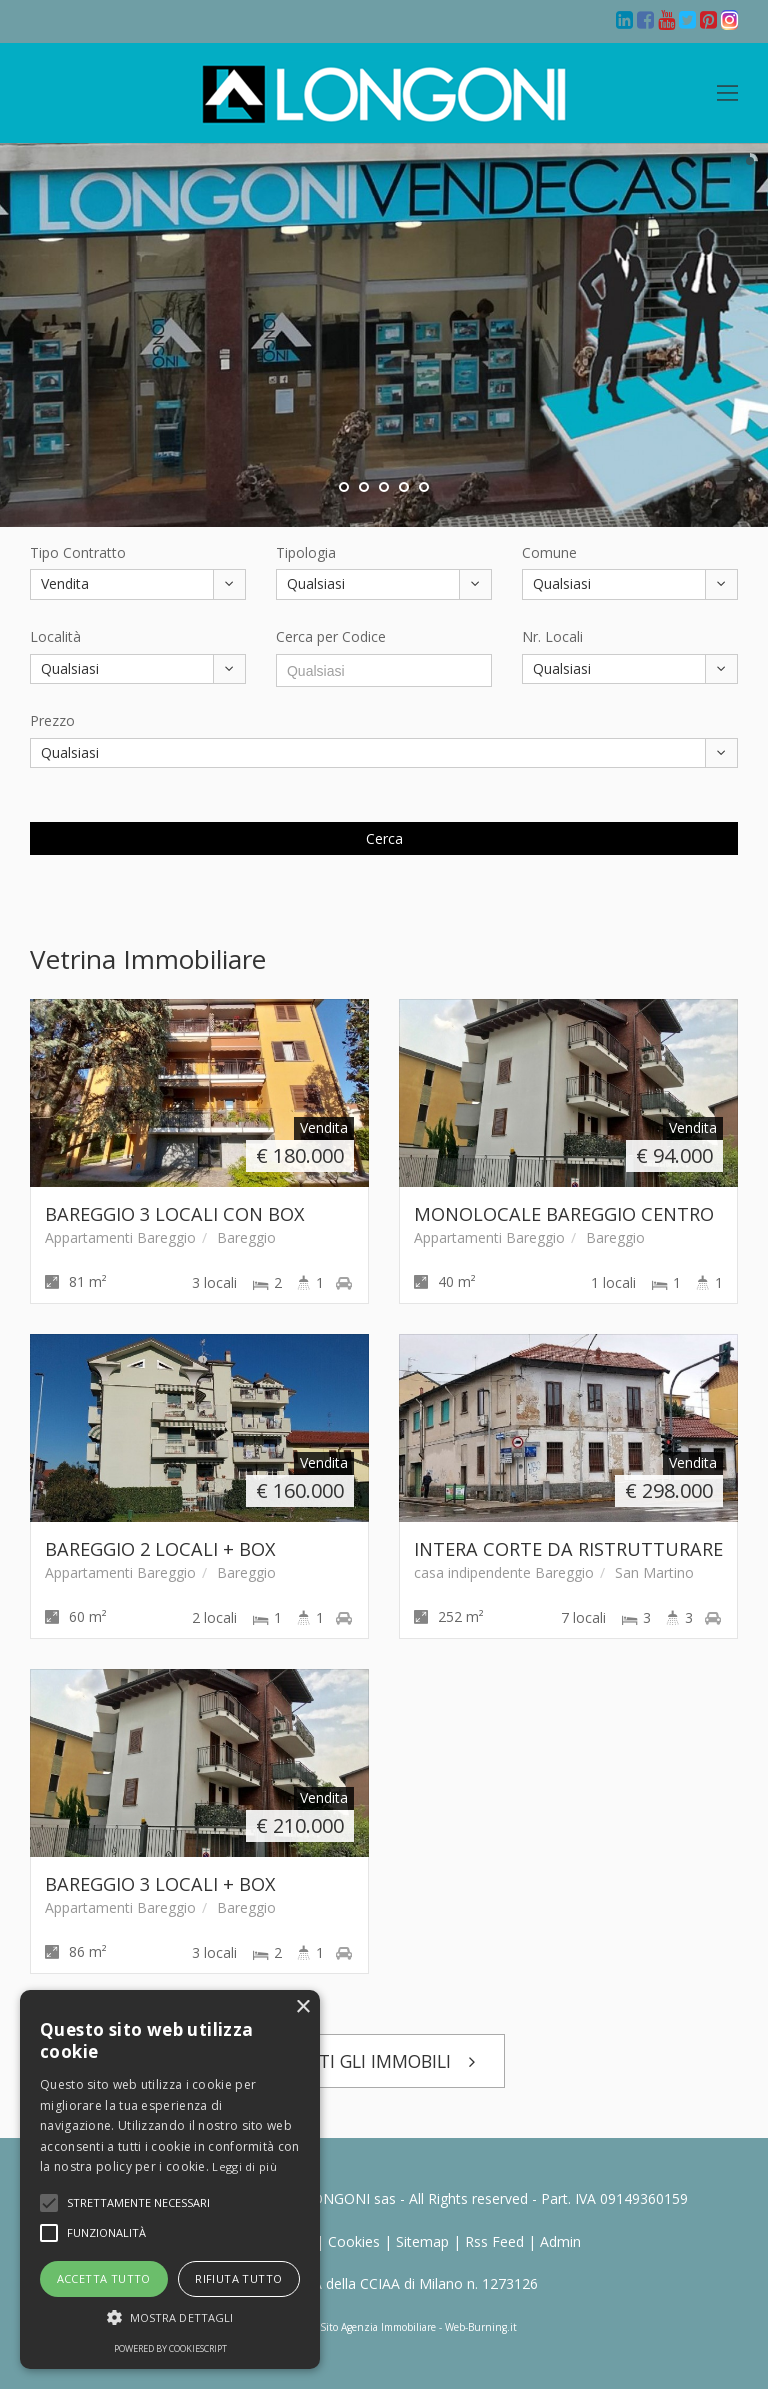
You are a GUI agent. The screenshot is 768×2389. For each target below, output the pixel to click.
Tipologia (306, 552)
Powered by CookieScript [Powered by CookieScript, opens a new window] (170, 2348)
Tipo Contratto (78, 552)
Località (55, 636)
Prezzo (52, 720)
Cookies (354, 2241)
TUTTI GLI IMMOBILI (384, 2061)
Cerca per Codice (331, 636)
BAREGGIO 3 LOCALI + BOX (160, 1884)
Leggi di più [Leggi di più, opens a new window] (244, 2166)
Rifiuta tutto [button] (238, 2278)
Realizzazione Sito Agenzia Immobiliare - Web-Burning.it (384, 2327)
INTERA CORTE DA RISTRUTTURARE (568, 1549)
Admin (560, 2241)
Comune (549, 552)
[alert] (170, 2179)
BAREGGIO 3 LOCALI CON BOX (175, 1214)
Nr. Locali (552, 636)
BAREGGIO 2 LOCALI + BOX (160, 1549)
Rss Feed (494, 2241)
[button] (138, 2203)
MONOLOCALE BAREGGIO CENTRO (564, 1214)
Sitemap (422, 2241)
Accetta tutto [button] (104, 2278)
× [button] (302, 2007)
